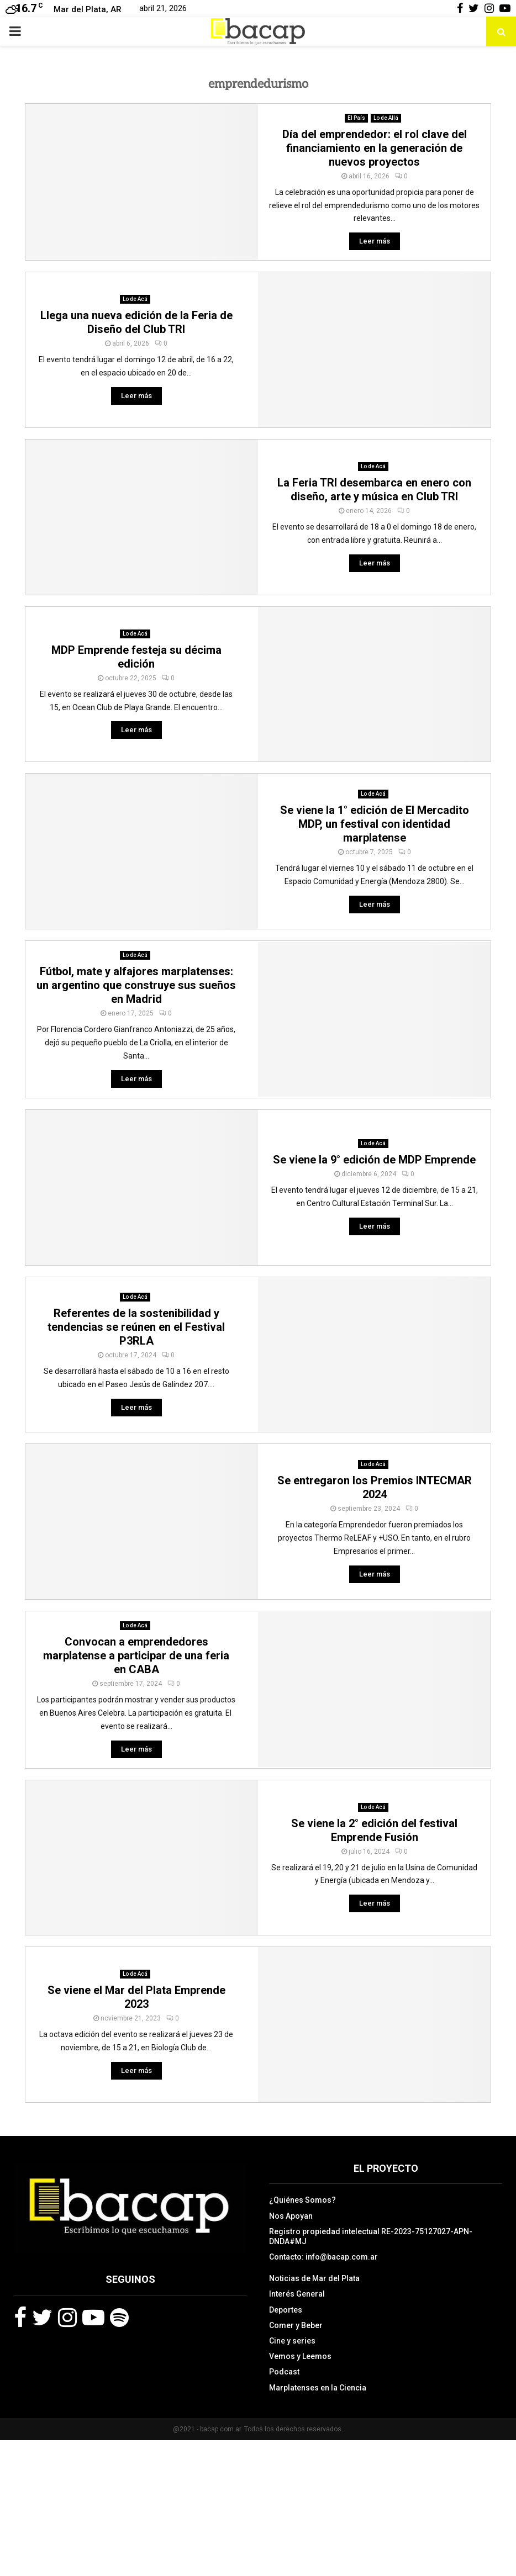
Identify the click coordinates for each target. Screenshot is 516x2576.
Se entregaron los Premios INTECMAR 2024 (374, 1487)
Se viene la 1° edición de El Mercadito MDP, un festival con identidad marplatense (374, 823)
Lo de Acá (135, 299)
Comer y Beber (296, 2325)
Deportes (285, 2309)
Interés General (297, 2293)
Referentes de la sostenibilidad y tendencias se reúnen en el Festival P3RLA (136, 1326)
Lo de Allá (385, 118)
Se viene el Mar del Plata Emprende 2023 (136, 1997)
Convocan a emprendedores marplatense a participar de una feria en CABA (136, 1655)
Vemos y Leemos (300, 2356)
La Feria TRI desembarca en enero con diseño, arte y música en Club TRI (374, 489)
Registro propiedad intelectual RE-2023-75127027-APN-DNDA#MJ (370, 2236)
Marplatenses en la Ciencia (317, 2387)
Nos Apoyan (291, 2216)
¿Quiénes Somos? (302, 2200)
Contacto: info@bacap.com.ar (323, 2256)
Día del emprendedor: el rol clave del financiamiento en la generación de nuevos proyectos (374, 148)
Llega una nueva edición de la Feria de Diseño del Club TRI (136, 322)
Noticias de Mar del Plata (314, 2278)
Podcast (284, 2371)
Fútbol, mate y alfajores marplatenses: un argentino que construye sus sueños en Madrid (136, 985)
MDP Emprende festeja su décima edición (136, 656)
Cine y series (292, 2340)
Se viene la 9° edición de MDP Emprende (374, 1159)
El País (356, 118)
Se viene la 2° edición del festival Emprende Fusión (374, 1830)
